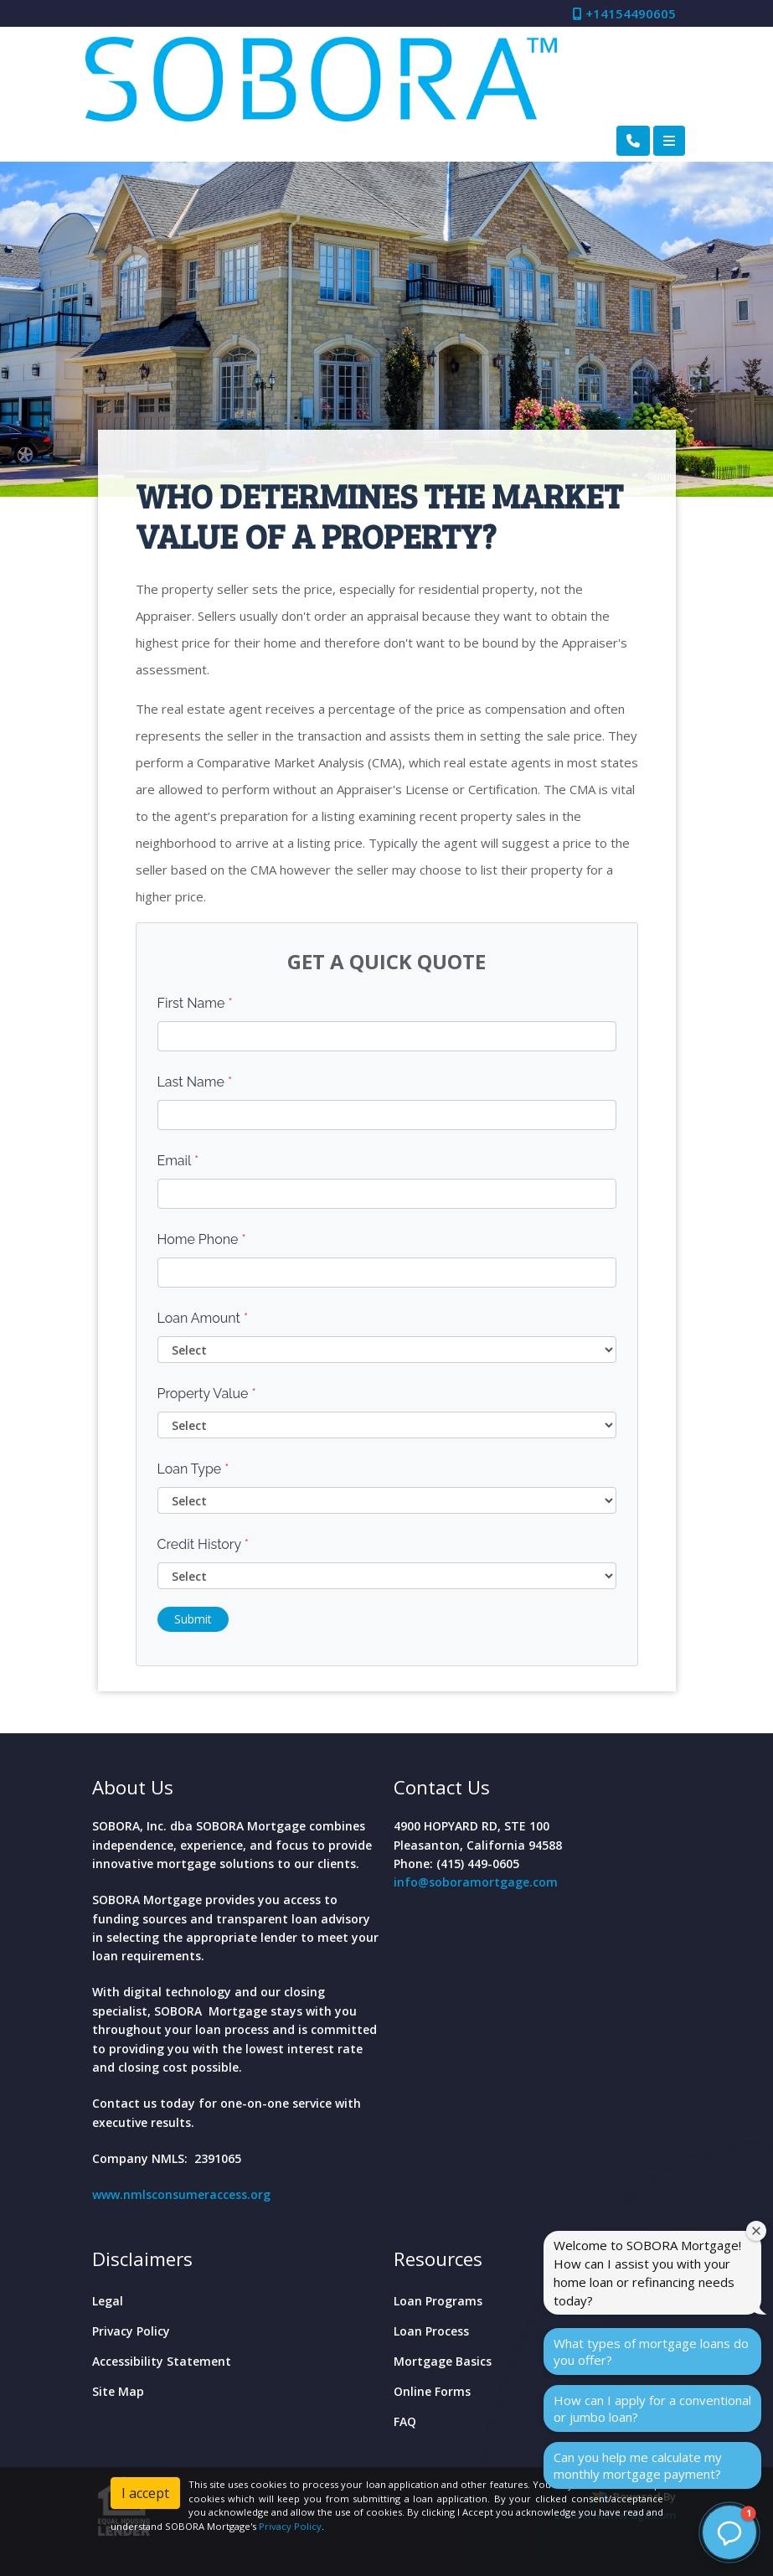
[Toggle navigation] (669, 141)
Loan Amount (203, 1318)
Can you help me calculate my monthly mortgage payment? (638, 2465)
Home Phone (201, 1239)
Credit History (203, 1544)
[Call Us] (633, 141)
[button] (729, 2532)
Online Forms (432, 2391)
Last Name (195, 1082)
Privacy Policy (131, 2331)
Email (178, 1161)
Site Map (118, 2391)
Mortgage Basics (443, 2361)
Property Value (206, 1394)
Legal (107, 2301)
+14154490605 (624, 13)
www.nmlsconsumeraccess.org (181, 2194)
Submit (193, 1619)
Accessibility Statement (161, 2361)
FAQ (405, 2421)
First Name (195, 1003)
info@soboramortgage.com (476, 1882)
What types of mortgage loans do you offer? (651, 2351)
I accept (145, 2493)
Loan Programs (438, 2301)
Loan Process (431, 2331)
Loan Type (193, 1469)
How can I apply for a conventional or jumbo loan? (652, 2408)
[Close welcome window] (756, 2231)
